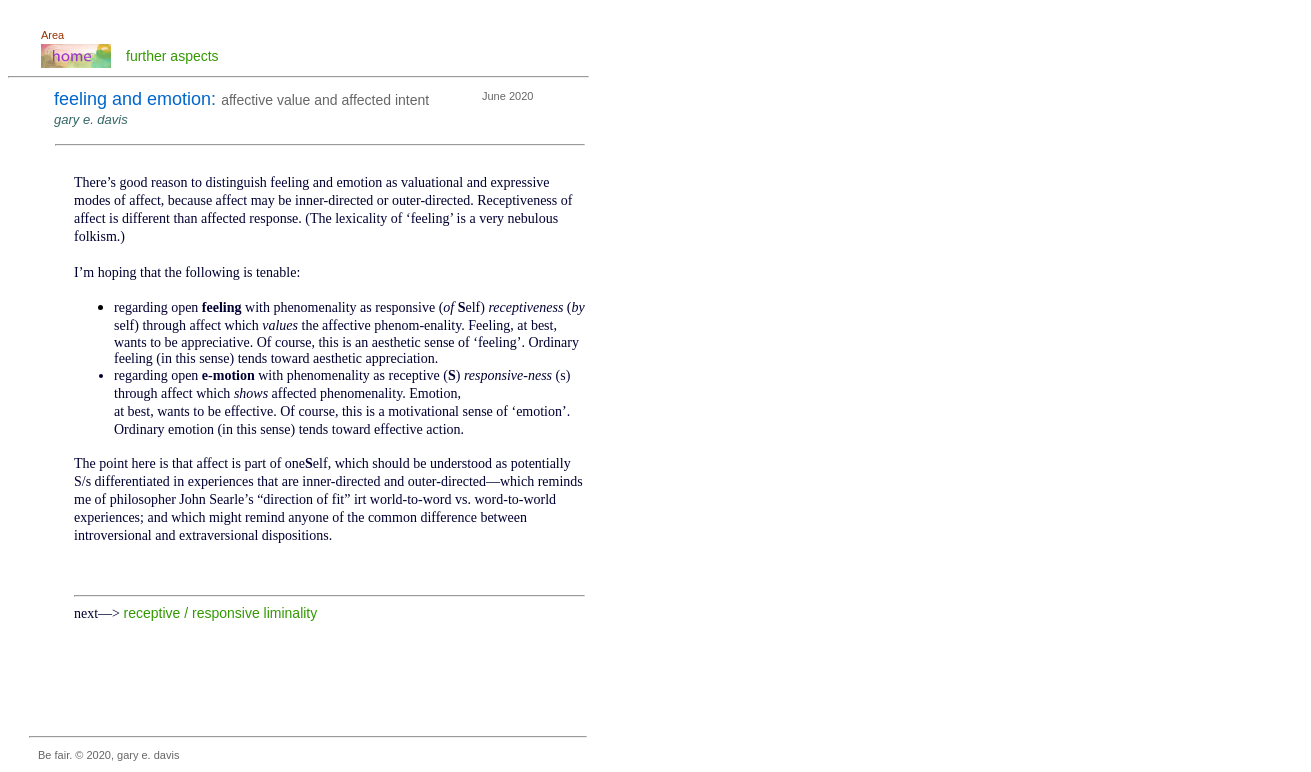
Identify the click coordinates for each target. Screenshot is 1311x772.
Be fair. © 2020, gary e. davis (108, 755)
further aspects (172, 56)
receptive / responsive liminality (221, 613)
